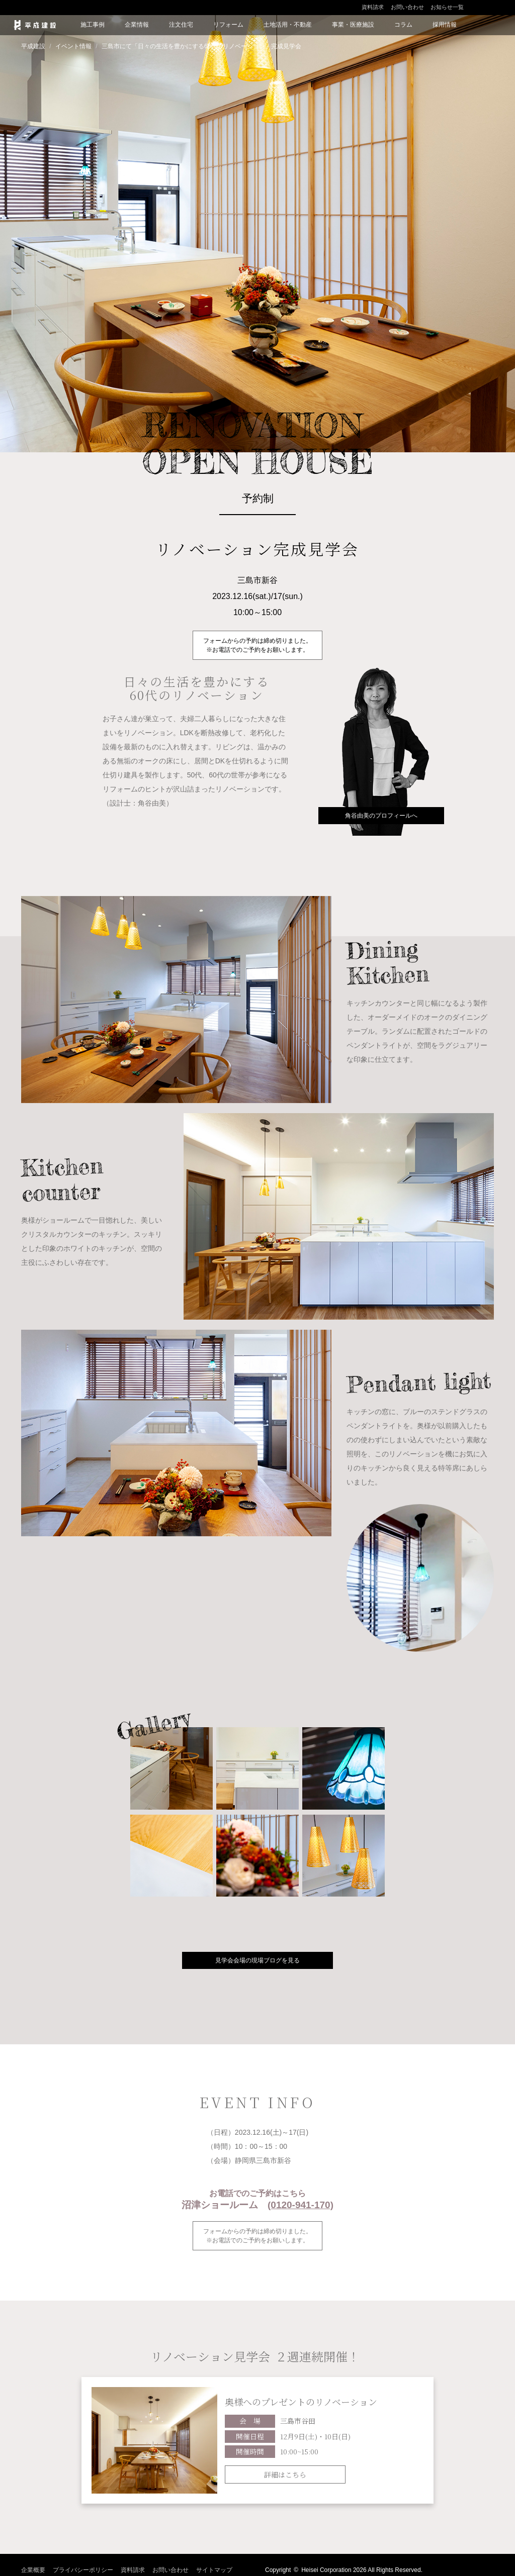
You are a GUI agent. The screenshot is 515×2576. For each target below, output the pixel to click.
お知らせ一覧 (447, 7)
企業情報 (137, 24)
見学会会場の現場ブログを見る (257, 1960)
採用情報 (445, 24)
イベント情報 (73, 46)
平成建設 (33, 46)
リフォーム (228, 24)
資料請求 (373, 7)
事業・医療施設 (353, 24)
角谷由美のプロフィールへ (381, 815)
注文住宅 (181, 24)
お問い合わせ (407, 7)
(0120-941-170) (300, 2205)
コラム (403, 24)
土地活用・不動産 (288, 24)
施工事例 (92, 24)
